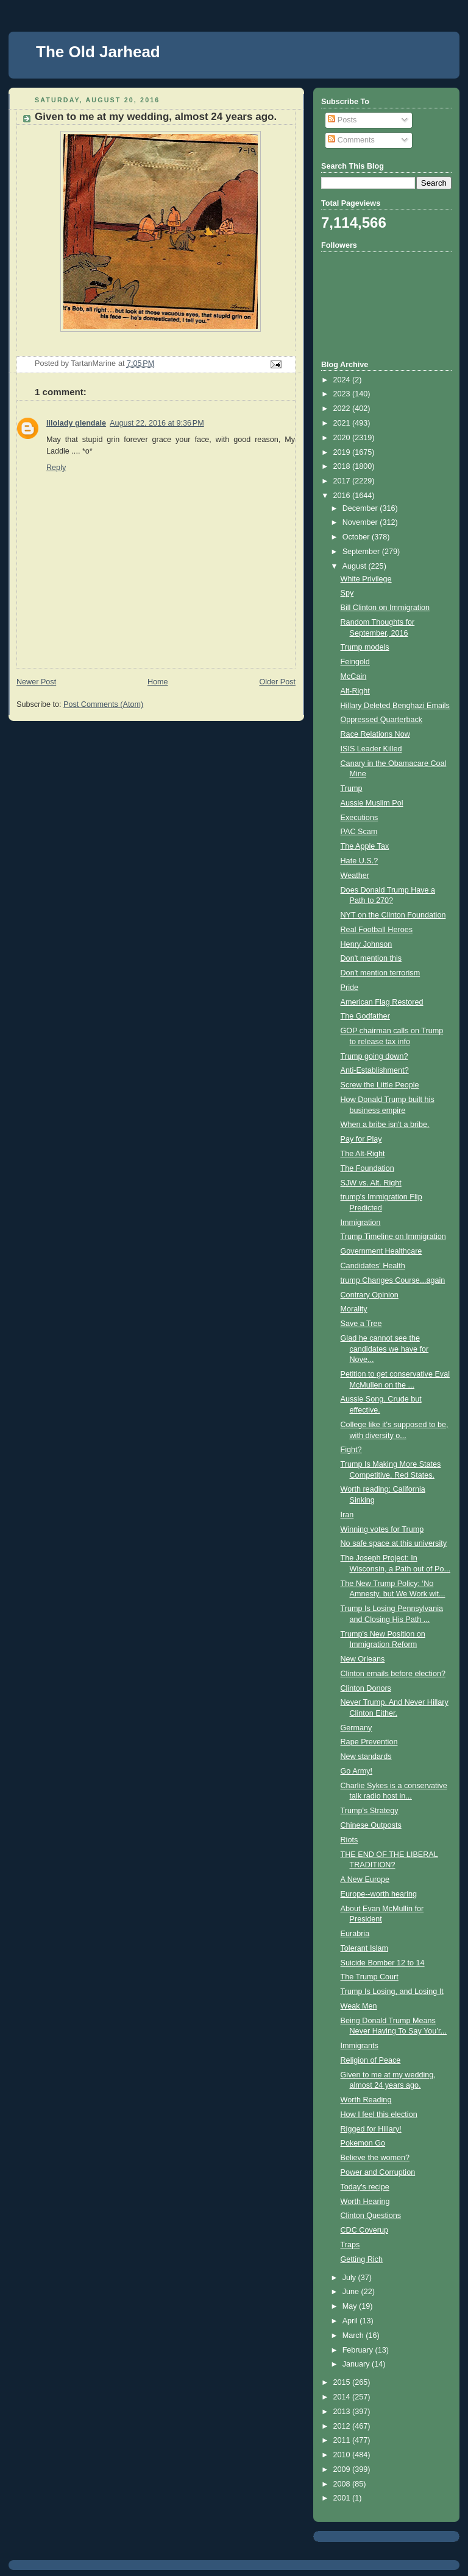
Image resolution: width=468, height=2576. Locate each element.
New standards (366, 1756)
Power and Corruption (378, 2172)
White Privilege (366, 579)
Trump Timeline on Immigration (393, 1236)
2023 (343, 394)
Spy (347, 593)
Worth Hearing (365, 2201)
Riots (349, 1840)
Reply (56, 467)
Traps (350, 2245)
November (361, 522)
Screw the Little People (380, 1085)
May (350, 2306)
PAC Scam (359, 831)
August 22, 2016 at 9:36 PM (157, 423)
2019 (343, 452)
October (357, 537)
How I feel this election (379, 2114)
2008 (343, 2484)
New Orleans (363, 1659)
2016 (343, 495)
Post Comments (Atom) (103, 704)
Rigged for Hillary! (371, 2129)
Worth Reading (366, 2100)
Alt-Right (355, 691)
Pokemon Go (363, 2143)
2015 (343, 2382)
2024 (343, 380)
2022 (343, 408)
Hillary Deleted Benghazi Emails (395, 705)
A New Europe (365, 1879)
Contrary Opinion (370, 1295)
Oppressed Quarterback (382, 719)
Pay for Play (361, 1139)
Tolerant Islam (365, 1948)
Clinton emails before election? (393, 1673)
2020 (343, 437)
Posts (342, 120)
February (358, 2350)
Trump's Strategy (370, 1810)
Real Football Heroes (377, 929)
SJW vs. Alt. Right (371, 1183)
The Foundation (367, 1168)
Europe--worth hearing (379, 1894)
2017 (343, 481)
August (355, 566)
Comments (351, 140)
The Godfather (365, 1016)
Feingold (355, 662)
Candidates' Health (373, 1266)
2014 (343, 2397)
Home (157, 682)
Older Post (277, 682)
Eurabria (355, 1933)
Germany (356, 1728)
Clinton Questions (371, 2215)
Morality (354, 1309)
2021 (343, 423)
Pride (349, 987)
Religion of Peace (371, 2060)
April (351, 2321)
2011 (343, 2440)
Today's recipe (365, 2187)
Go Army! (357, 1771)
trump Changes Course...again (393, 1280)
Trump (352, 788)
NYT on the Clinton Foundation (393, 915)
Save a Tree (361, 1323)
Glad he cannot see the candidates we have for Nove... (385, 1349)
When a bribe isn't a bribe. (385, 1124)
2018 (343, 466)
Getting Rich (362, 2259)
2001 (343, 2498)
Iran (347, 1515)
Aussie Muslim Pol (372, 803)
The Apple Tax (365, 846)
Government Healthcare (381, 1251)
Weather (355, 875)
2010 (343, 2455)
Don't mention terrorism (380, 973)
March (354, 2335)
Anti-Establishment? (375, 1070)
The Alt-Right (363, 1153)
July (350, 2277)
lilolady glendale (76, 423)
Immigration (361, 1222)
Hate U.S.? (359, 861)
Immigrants (359, 2045)
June (351, 2291)
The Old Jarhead (98, 52)
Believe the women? (375, 2157)
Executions (359, 817)
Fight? (351, 1449)
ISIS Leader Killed (371, 749)
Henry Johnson (366, 944)
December (361, 508)
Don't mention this (371, 958)
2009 (343, 2469)
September (362, 551)
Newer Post (36, 682)
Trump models (365, 647)
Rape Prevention (369, 1742)
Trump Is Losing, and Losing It (392, 1991)
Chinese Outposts (371, 1825)
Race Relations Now (375, 734)
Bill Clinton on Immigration (385, 607)
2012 (343, 2426)
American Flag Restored (382, 1002)
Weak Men (359, 2006)
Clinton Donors (366, 1688)
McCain (354, 676)
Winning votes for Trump (382, 1529)
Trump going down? (374, 1056)
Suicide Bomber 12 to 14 (383, 1963)
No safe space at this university (394, 1543)
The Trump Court (370, 1977)
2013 (343, 2411)
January (357, 2364)
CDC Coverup (364, 2230)
